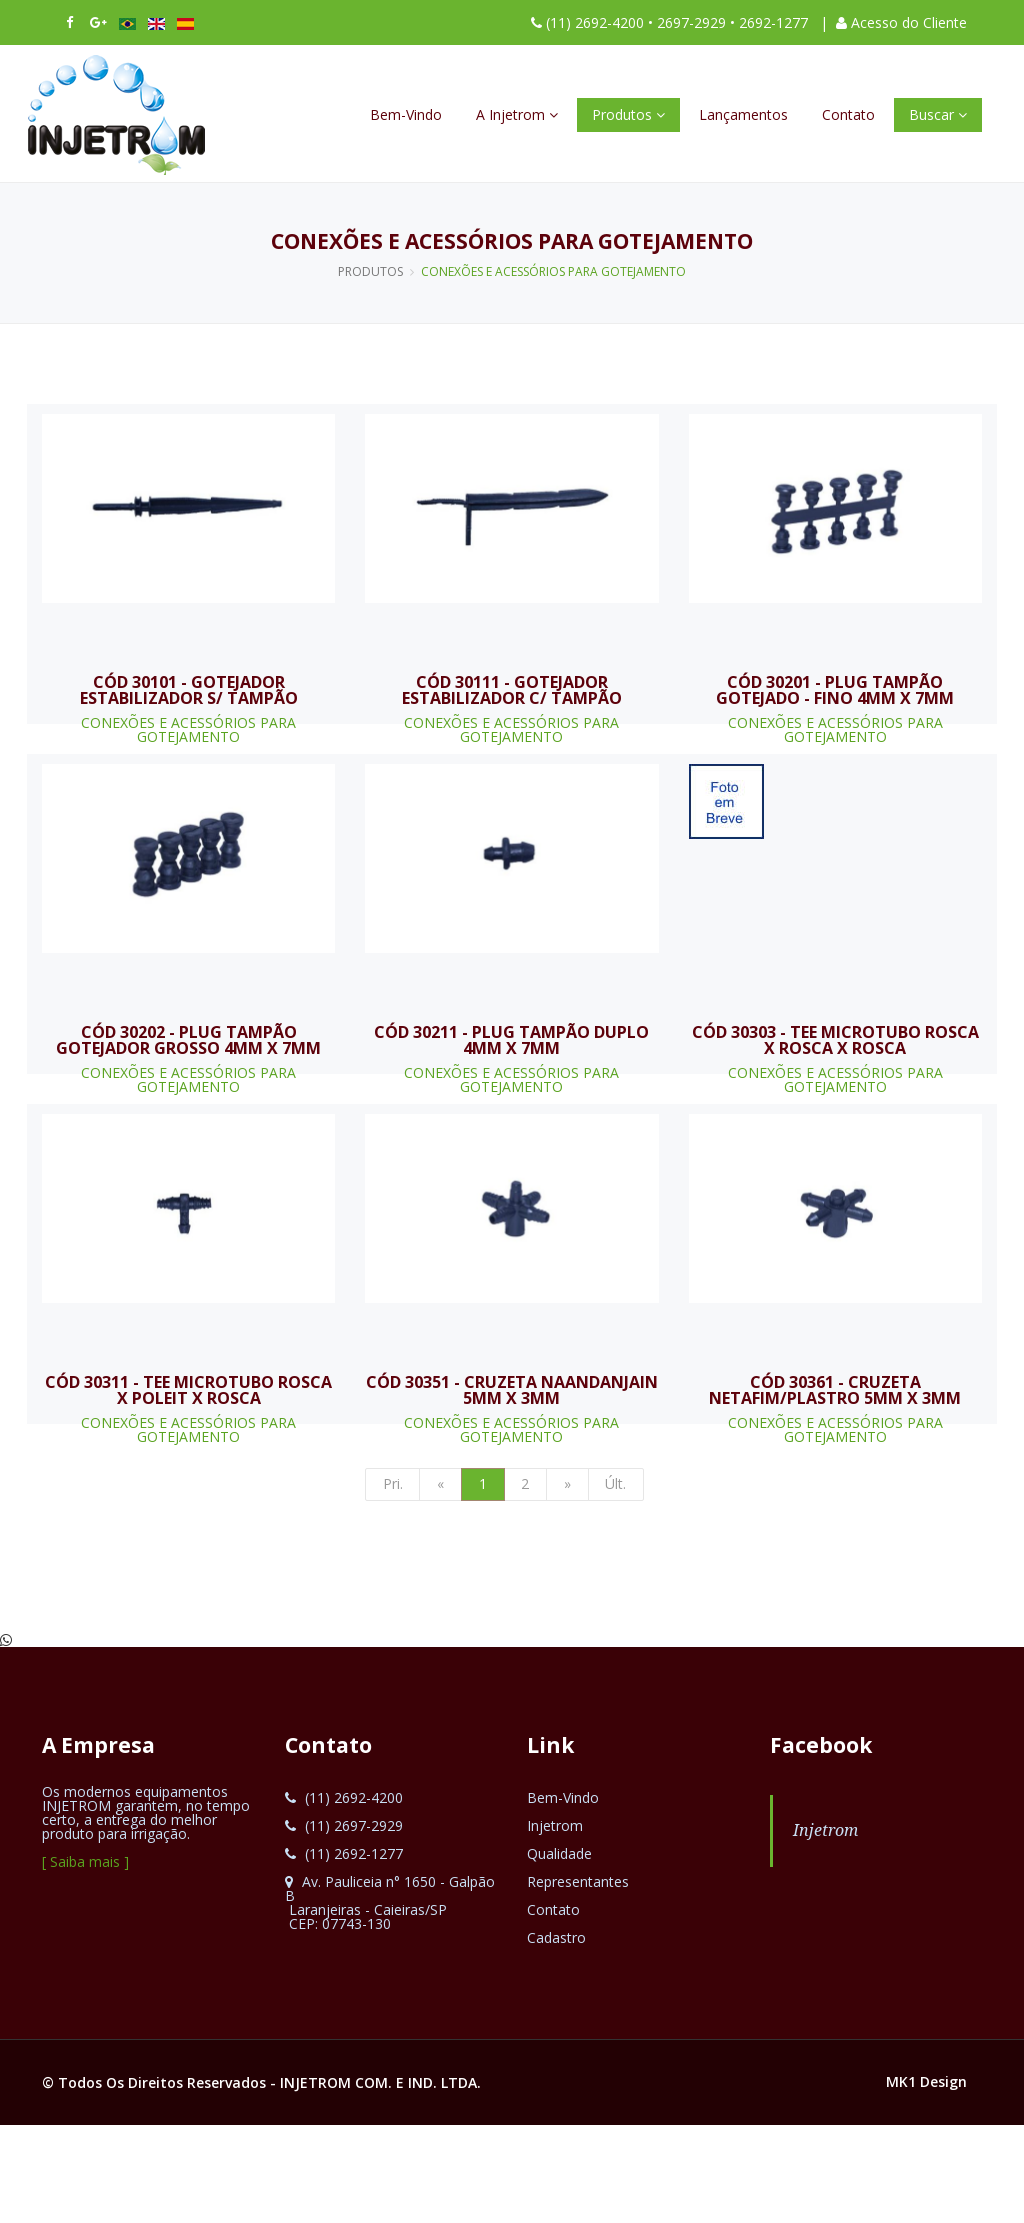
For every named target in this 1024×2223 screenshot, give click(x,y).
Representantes (578, 1881)
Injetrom (555, 1825)
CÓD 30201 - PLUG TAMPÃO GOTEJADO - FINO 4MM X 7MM (835, 690)
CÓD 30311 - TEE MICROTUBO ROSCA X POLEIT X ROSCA (188, 1390)
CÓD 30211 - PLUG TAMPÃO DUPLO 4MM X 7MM (511, 1040)
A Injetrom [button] (517, 114)
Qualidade (559, 1853)
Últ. (615, 1483)
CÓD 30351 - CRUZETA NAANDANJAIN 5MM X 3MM (512, 1390)
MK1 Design (926, 2081)
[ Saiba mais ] (85, 1861)
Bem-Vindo (406, 114)
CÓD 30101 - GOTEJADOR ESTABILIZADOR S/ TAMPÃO (189, 690)
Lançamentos (743, 114)
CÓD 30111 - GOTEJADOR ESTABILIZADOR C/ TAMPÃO (512, 690)
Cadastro (556, 1937)
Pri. (393, 1483)
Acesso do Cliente (909, 22)
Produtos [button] (628, 114)
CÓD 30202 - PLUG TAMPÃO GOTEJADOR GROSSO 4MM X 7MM (188, 1040)
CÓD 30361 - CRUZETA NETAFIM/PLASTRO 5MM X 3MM (835, 1390)
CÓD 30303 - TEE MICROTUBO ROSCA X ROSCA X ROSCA (835, 1040)
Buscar (938, 114)
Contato (848, 114)
